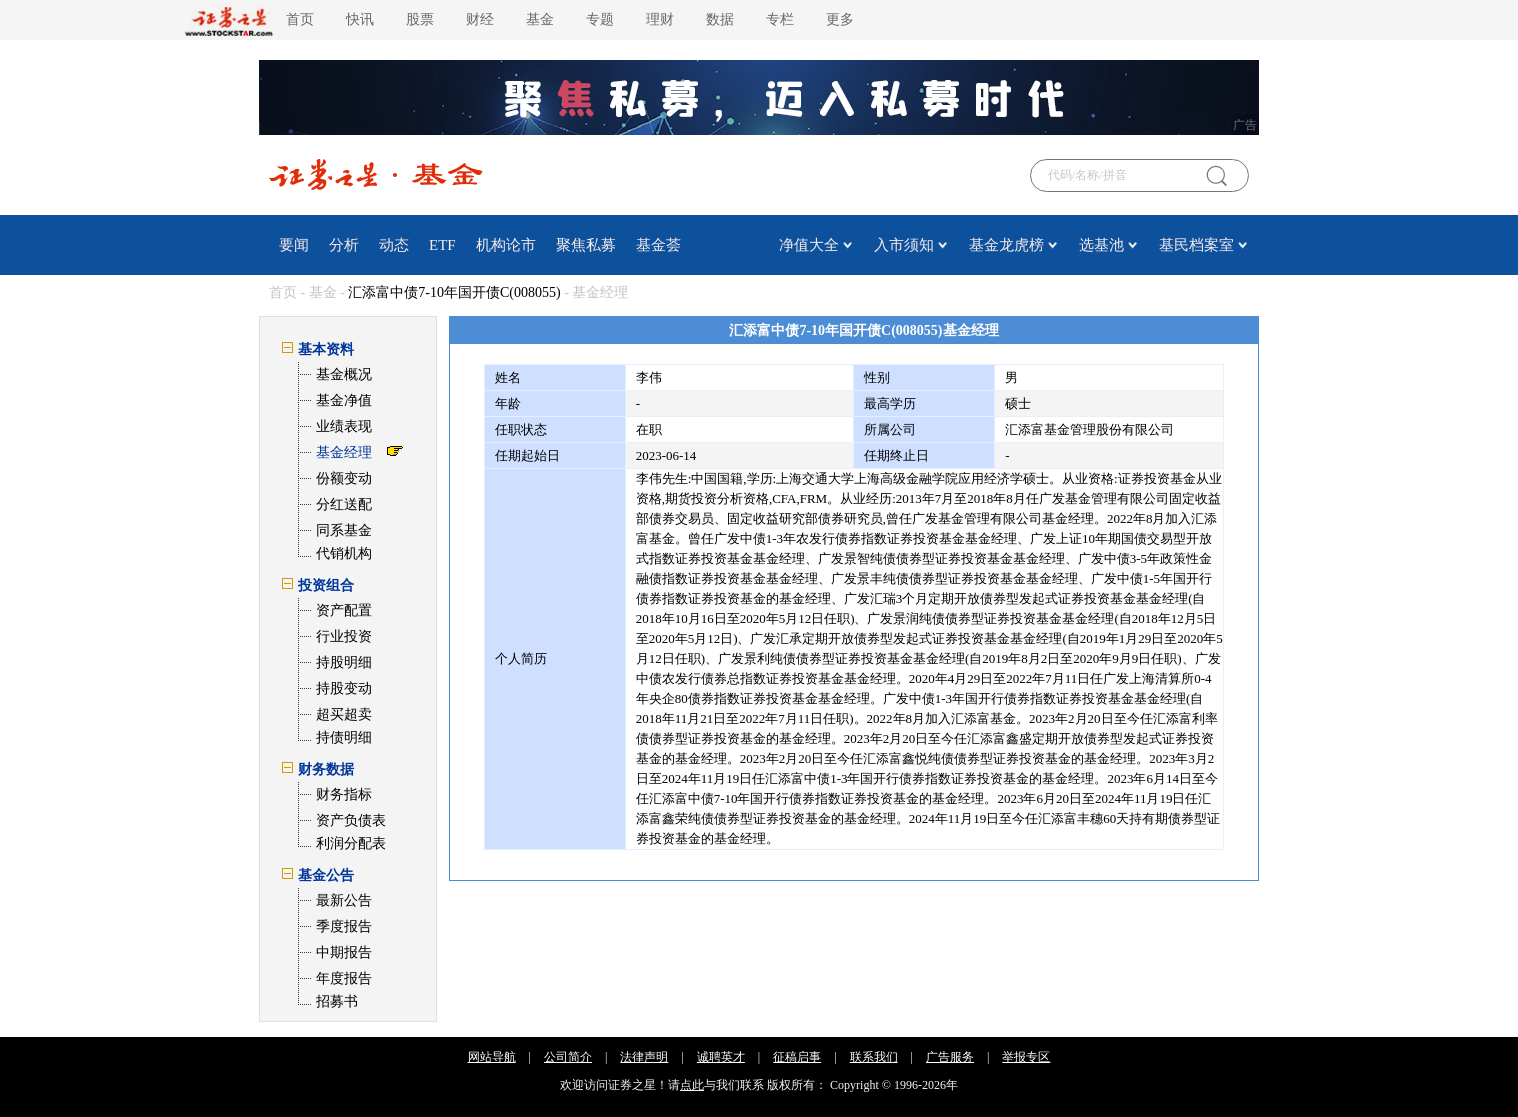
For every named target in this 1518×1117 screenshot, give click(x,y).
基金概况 (344, 374)
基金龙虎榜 (1006, 245)
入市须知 (904, 245)
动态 (394, 245)
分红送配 (344, 504)
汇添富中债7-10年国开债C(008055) (454, 292)
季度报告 (344, 926)
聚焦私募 (586, 245)
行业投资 (344, 636)
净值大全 (809, 245)
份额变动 (344, 478)
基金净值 (344, 400)
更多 (840, 19)
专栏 (780, 19)
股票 (420, 19)
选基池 (1101, 245)
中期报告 (344, 952)
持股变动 (344, 688)
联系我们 (874, 1057)
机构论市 (506, 245)
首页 (300, 19)
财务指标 (344, 794)
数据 (720, 19)
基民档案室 (1196, 245)
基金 (540, 19)
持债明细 (344, 737)
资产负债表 (351, 820)
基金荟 (658, 245)
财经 (480, 19)
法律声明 (644, 1057)
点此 (692, 1085)
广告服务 (950, 1057)
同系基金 (344, 530)
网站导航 (492, 1057)
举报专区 (1026, 1057)
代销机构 (344, 553)
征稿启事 (797, 1057)
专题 (600, 19)
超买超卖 (344, 714)
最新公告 (344, 900)
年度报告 (344, 978)
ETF (442, 245)
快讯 (360, 19)
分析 (344, 245)
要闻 (294, 245)
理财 (660, 19)
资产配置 (344, 610)
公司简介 (568, 1057)
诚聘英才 (721, 1057)
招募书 (337, 1001)
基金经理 (344, 452)
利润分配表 (351, 843)
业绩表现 (344, 426)
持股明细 (344, 662)
